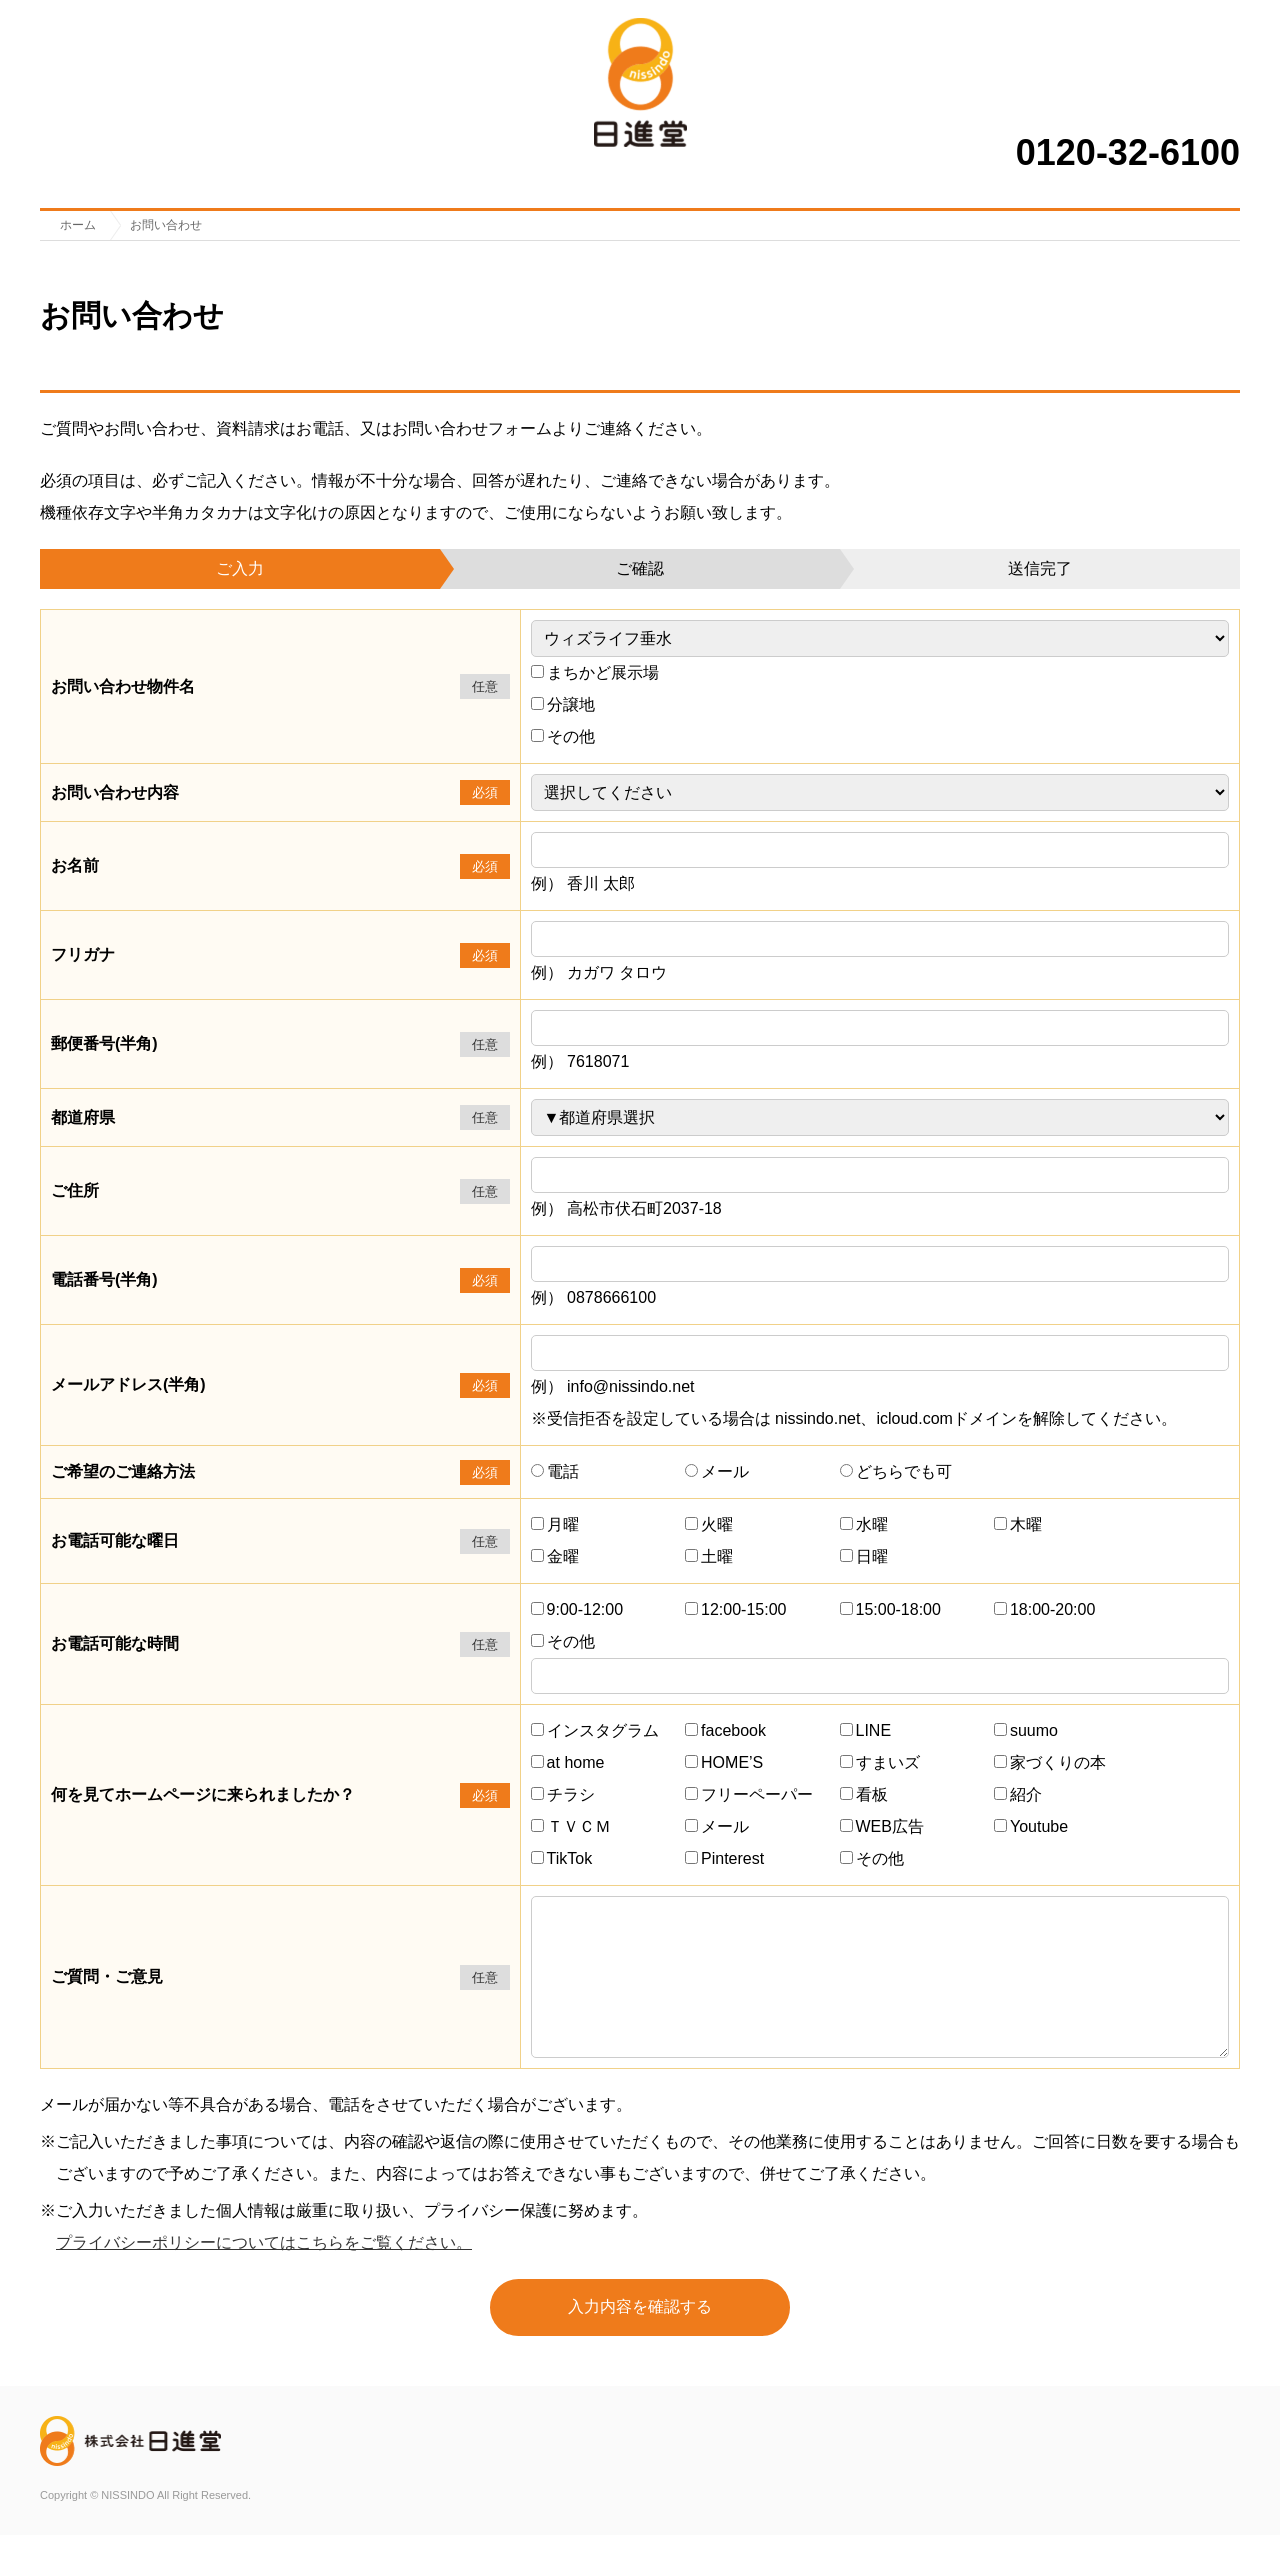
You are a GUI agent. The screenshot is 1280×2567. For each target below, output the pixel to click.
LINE (866, 1730)
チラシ (563, 1794)
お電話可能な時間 (115, 1643)
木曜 (1018, 1524)
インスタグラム (595, 1730)
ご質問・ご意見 (107, 1992)
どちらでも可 (896, 1471)
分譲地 (563, 704)
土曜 (709, 1556)
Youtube (1031, 1826)
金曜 (555, 1556)
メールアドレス (128, 1384)
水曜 (864, 1524)
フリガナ (83, 954)
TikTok (562, 1858)
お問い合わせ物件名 (123, 686)
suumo (1026, 1730)
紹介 (1018, 1794)
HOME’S (724, 1762)
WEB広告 (882, 1826)
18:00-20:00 (1044, 1609)
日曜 (864, 1556)
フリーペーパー (749, 1794)
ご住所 (75, 1190)
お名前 (75, 865)
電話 (555, 1471)
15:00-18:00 (890, 1609)
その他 (563, 736)
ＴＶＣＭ (571, 1826)
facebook (725, 1730)
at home (568, 1762)
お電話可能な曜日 (115, 1540)
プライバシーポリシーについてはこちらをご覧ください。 (264, 2274)
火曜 (709, 1524)
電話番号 (104, 1279)
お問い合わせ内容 (115, 792)
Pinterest (724, 1858)
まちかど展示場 (595, 672)
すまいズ (880, 1762)
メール (717, 1471)
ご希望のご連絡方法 (123, 1471)
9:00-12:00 (577, 1609)
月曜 (555, 1524)
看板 (864, 1794)
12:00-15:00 (735, 1609)
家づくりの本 (1050, 1762)
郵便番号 (104, 1043)
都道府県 (83, 1117)
